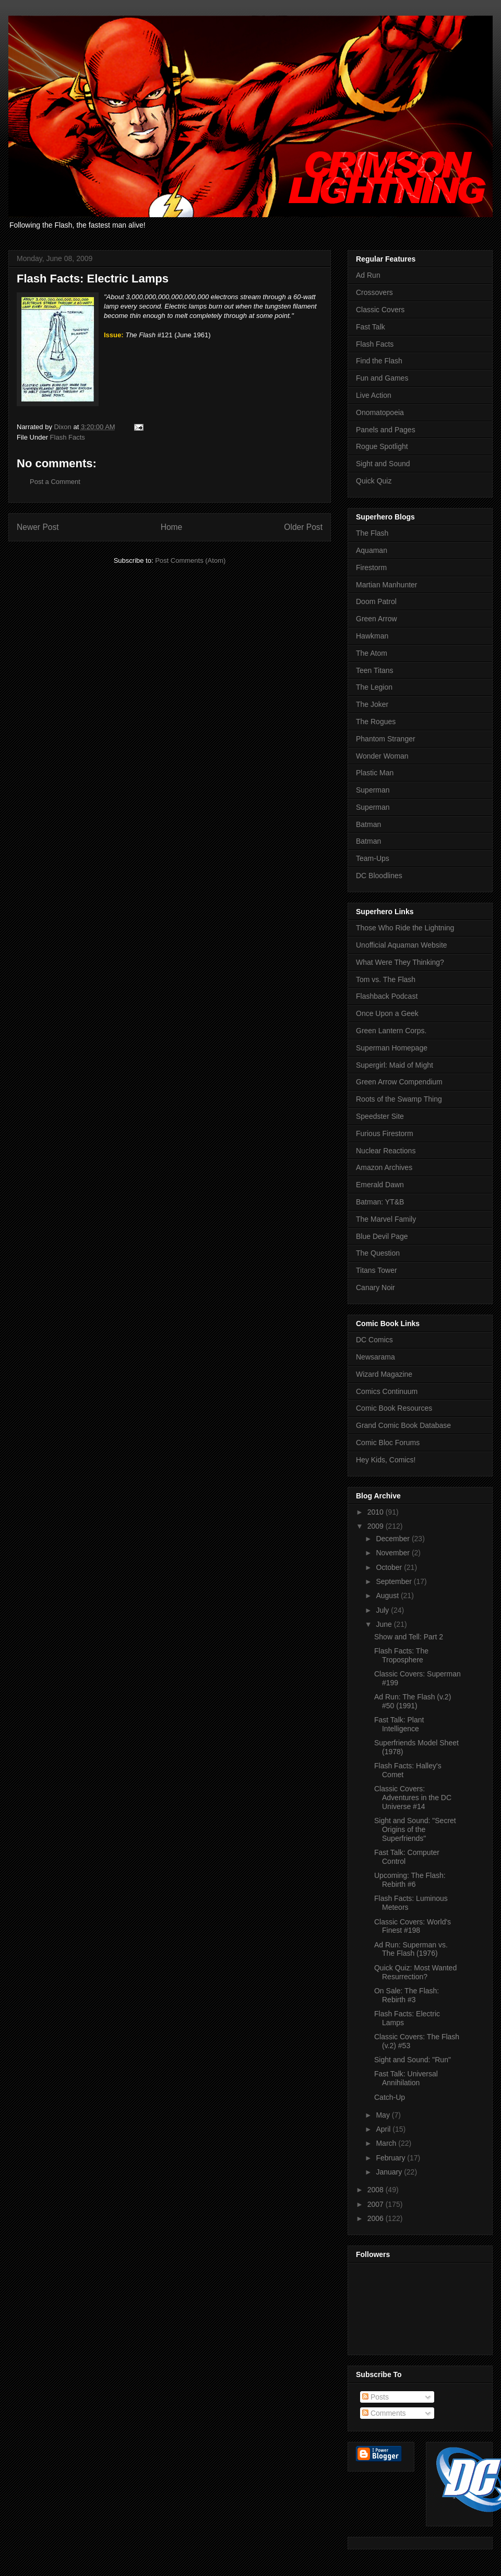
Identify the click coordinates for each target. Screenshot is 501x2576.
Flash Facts (67, 437)
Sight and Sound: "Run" (412, 2059)
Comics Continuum (387, 1391)
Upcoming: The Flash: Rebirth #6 (410, 1879)
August (388, 1595)
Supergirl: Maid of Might (394, 1065)
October (390, 1567)
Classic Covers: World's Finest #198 (412, 1926)
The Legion (374, 687)
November (393, 1553)
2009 (376, 1526)
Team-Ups (372, 858)
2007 (376, 2204)
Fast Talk (370, 327)
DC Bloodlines (379, 875)
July (383, 1610)
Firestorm (371, 567)
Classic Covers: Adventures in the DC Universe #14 (412, 1798)
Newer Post (38, 527)
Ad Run (368, 275)
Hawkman (372, 636)
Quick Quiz (373, 481)
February (391, 2158)
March (387, 2143)
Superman (373, 790)
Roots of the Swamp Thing (399, 1099)
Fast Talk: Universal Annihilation (406, 2078)
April (384, 2129)
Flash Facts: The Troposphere (401, 1655)
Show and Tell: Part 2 (408, 1637)
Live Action (373, 395)
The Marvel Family (386, 1219)
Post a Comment (55, 482)
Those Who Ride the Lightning (405, 928)
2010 (376, 1512)
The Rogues (376, 721)
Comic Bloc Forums (388, 1442)
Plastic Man (374, 773)
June (384, 1624)
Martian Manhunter (387, 585)
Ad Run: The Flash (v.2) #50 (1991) (412, 1701)
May (383, 2115)
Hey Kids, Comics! (385, 1460)
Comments (384, 2413)
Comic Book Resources (394, 1408)
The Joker (372, 704)
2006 (376, 2218)
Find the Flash (379, 361)
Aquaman (371, 550)
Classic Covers (380, 309)
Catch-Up (389, 2097)
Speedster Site (380, 1116)
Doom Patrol (376, 601)
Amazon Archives (384, 1167)
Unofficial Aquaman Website (401, 945)
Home (172, 527)
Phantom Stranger (385, 739)
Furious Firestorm (384, 1133)
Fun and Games (382, 378)
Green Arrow (376, 619)
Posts (375, 2397)
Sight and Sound (383, 463)
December (393, 1538)
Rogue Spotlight (382, 446)
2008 (376, 2189)
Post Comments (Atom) (190, 560)
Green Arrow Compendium (399, 1082)
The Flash (372, 533)
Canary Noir (375, 1287)
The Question (378, 1253)
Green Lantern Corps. (391, 1030)
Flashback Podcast (387, 996)
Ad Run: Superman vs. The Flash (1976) (411, 1949)
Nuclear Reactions (385, 1151)
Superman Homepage (391, 1048)
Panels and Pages (385, 430)
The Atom (371, 653)
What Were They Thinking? (400, 962)
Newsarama (375, 1357)
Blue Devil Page (382, 1236)
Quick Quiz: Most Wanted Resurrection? (415, 1972)
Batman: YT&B (380, 1202)
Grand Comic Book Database (403, 1425)
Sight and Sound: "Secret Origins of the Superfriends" (415, 1829)
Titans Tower (376, 1270)
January (390, 2172)
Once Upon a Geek (387, 1013)
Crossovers (374, 292)
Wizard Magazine (384, 1374)
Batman (368, 824)
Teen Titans (374, 670)
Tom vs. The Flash (385, 979)
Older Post (303, 527)
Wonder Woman (382, 756)
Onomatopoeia (380, 412)
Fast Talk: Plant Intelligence (399, 1724)
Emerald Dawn (380, 1184)
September (394, 1581)
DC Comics (374, 1340)
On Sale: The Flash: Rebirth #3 (406, 1995)
